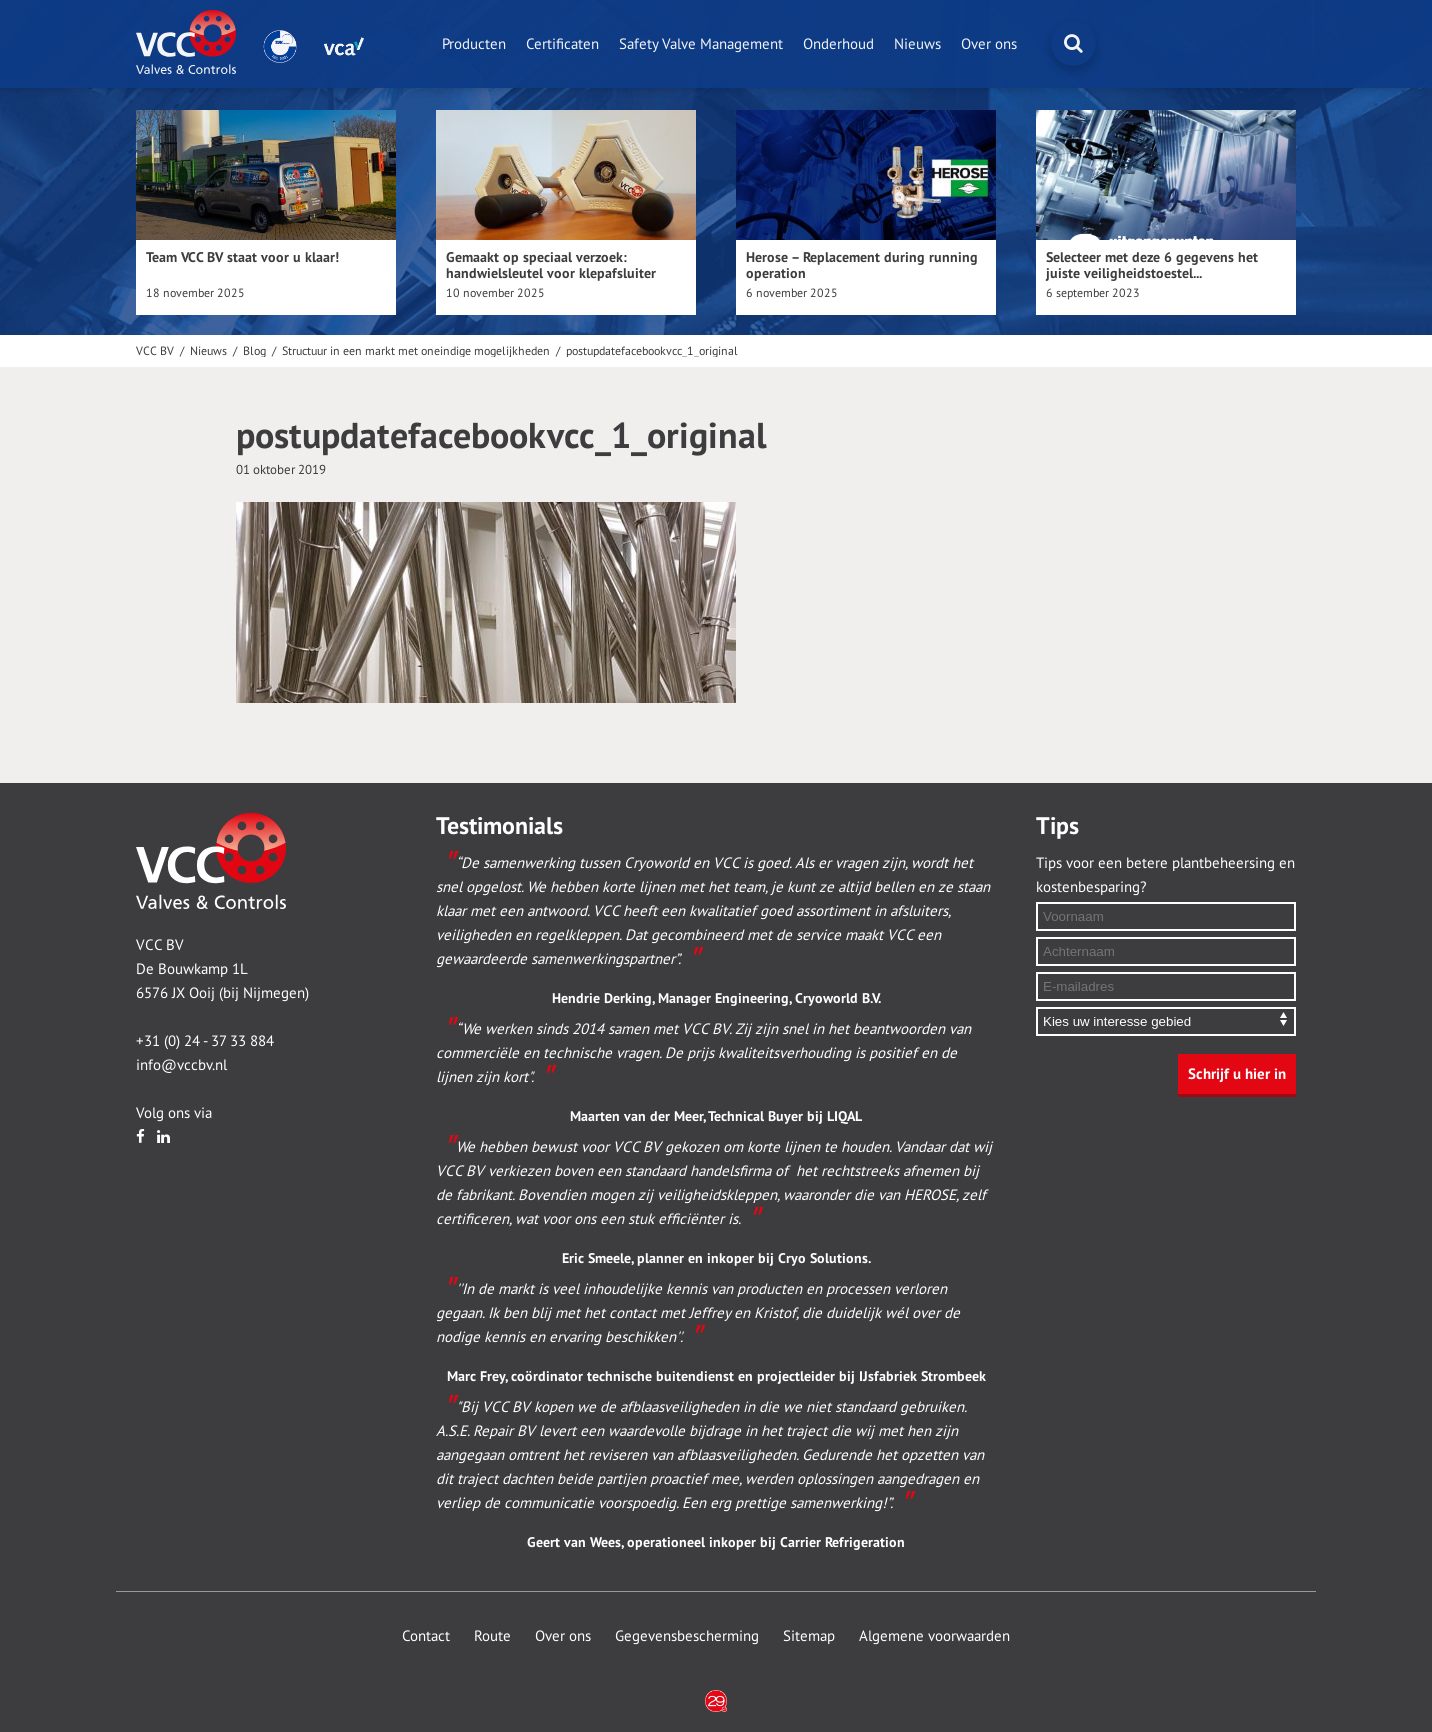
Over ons (989, 44)
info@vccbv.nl (181, 1065)
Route (492, 1636)
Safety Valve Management (701, 44)
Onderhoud (838, 44)
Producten (474, 44)
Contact (426, 1636)
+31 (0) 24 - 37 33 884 (205, 1041)
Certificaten (562, 44)
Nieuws (917, 44)
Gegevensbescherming (687, 1636)
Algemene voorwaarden (934, 1636)
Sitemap (809, 1636)
